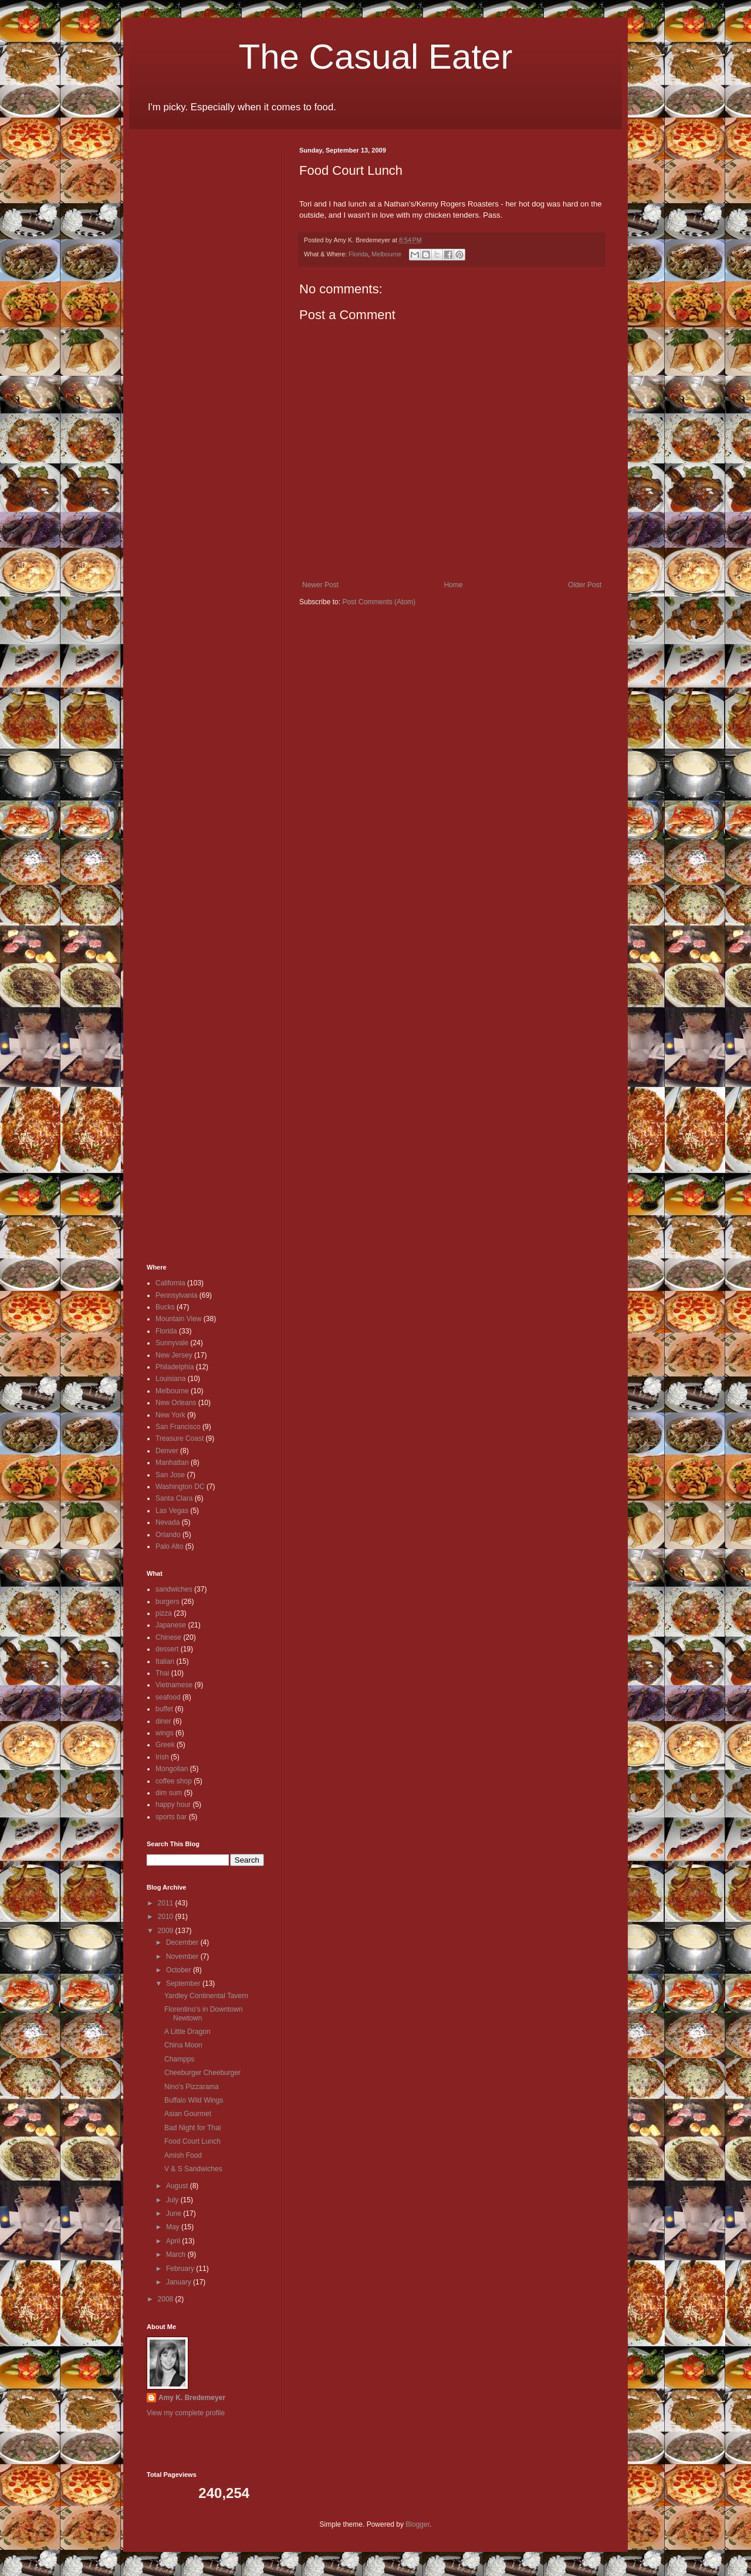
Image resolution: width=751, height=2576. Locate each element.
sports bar (171, 1817)
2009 (166, 1931)
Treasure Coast (179, 1438)
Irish (162, 1757)
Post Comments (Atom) (378, 602)
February (181, 2268)
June (174, 2213)
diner (163, 1721)
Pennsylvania (176, 1295)
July (173, 2200)
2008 (166, 2299)
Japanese (170, 1625)
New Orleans (175, 1403)
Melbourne (386, 254)
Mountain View (178, 1319)
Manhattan (172, 1462)
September (184, 1983)
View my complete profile (186, 2413)
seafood (168, 1697)
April (174, 2241)
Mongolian (171, 1769)
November (183, 1956)
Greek (165, 1745)
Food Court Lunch (192, 2141)
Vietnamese (173, 1685)
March (177, 2254)
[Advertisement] (182, 323)
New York (170, 1415)
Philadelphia (174, 1367)
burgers (167, 1601)
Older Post (584, 585)
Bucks (165, 1307)
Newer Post (320, 585)
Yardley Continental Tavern (206, 1996)
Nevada (167, 1522)
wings (164, 1733)
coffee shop (173, 1781)
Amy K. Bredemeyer (191, 2398)
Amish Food (183, 2155)
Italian (164, 1661)
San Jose (170, 1475)
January (179, 2282)
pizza (163, 1613)
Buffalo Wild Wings (193, 2100)
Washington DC (180, 1486)
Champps (179, 2059)
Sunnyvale (171, 1343)
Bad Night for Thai (192, 2128)
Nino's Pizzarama (191, 2087)
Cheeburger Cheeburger (202, 2073)
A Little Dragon (187, 2031)
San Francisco (178, 1427)
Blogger (417, 2524)
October (179, 1970)
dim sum (168, 1793)
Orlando (168, 1535)
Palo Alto (169, 1546)
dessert (166, 1649)
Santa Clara (173, 1498)
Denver (166, 1451)
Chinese (168, 1637)
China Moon (183, 2045)
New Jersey (173, 1355)
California (170, 1283)
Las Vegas (171, 1511)
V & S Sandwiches (193, 2169)
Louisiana (170, 1379)
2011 (166, 1903)
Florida (358, 254)
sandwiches (173, 1589)
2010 (166, 1916)
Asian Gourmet (187, 2114)
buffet (164, 1709)
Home (453, 585)
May (173, 2227)
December (183, 1942)
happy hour (173, 1804)
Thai (162, 1673)
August (178, 2186)
